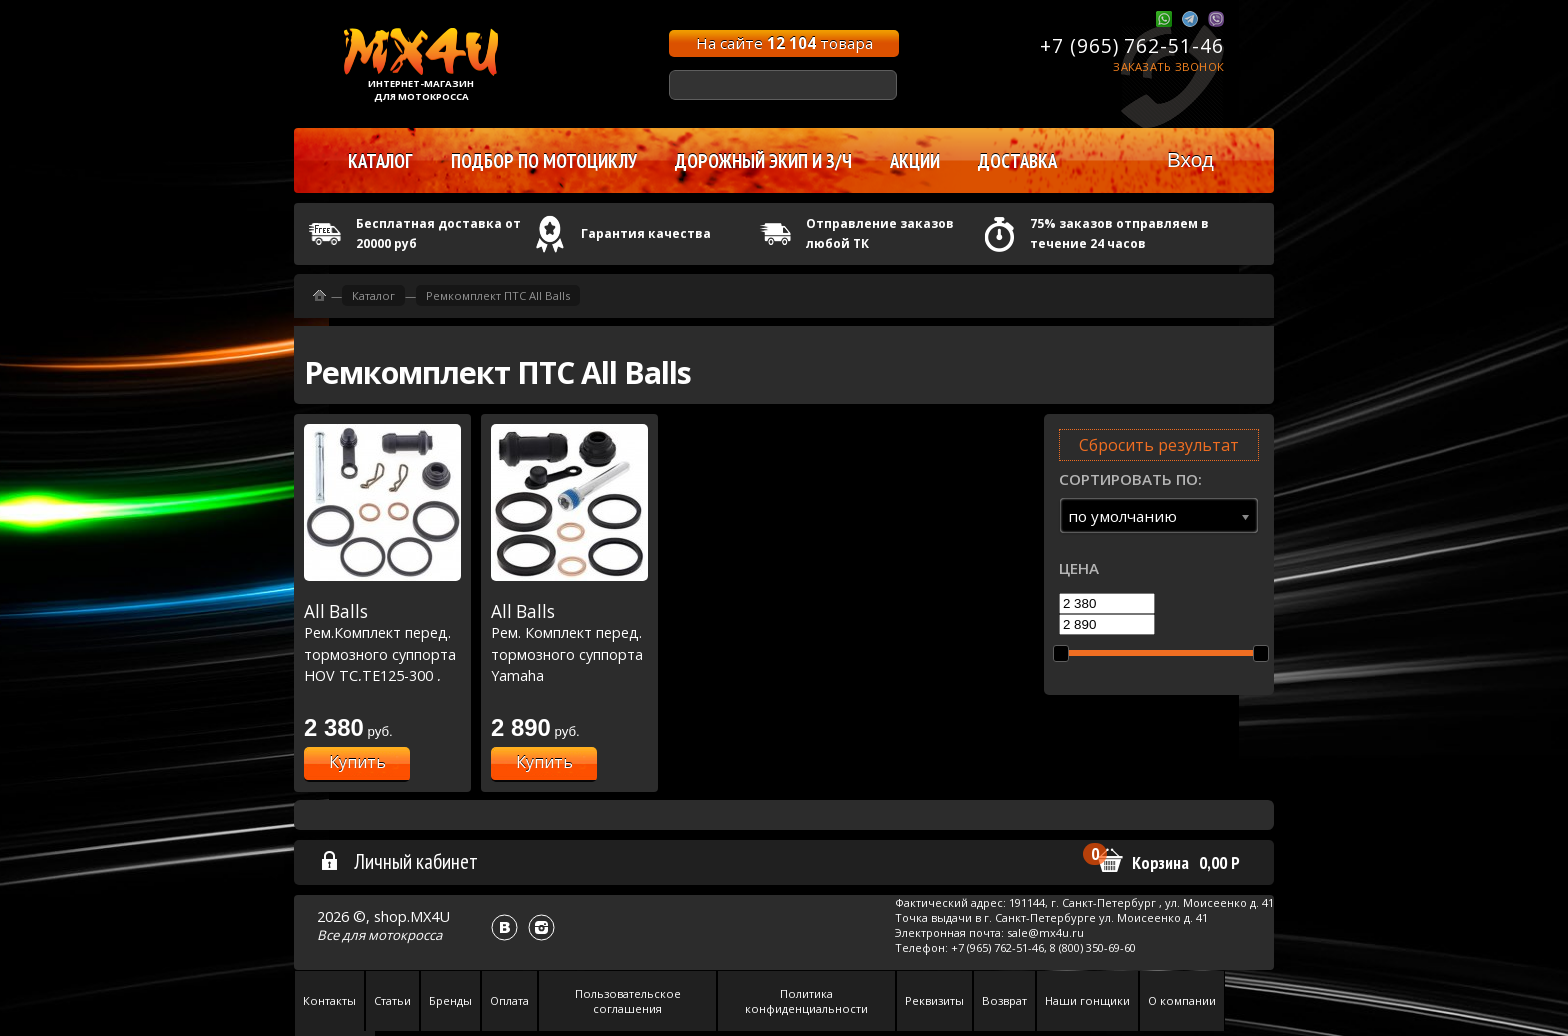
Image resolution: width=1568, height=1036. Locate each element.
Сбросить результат (1159, 445)
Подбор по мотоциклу (544, 161)
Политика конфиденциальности (806, 1001)
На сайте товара (784, 43)
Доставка (1017, 161)
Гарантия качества (646, 233)
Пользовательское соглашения (628, 1001)
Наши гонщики (1087, 1000)
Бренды (450, 1000)
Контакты (329, 1000)
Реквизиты (934, 1000)
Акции (915, 161)
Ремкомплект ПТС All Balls (498, 295)
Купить (357, 762)
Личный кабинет (398, 861)
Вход (1190, 159)
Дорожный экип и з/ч (763, 161)
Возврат (1004, 1000)
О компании (1182, 1000)
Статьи (392, 1000)
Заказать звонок (1168, 66)
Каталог (373, 295)
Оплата (509, 1000)
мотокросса (405, 935)
